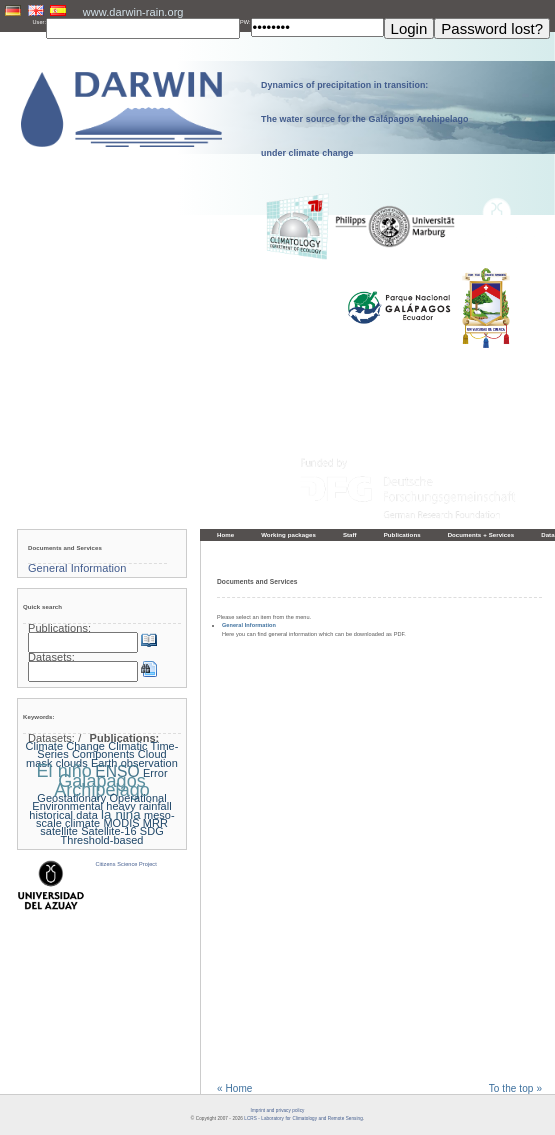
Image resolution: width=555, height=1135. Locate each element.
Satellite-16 (108, 831)
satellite (59, 831)
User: (40, 22)
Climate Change (65, 746)
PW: (245, 22)
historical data (63, 815)
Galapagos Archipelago (102, 785)
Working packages (288, 534)
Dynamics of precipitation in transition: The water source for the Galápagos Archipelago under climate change (365, 119)
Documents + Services (481, 534)
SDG (152, 831)
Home (225, 534)
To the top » (515, 1089)
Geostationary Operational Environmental (99, 802)
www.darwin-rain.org (133, 12)
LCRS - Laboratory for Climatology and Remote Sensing (303, 1118)
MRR (155, 823)
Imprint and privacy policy (278, 1110)
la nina (121, 814)
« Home (234, 1089)
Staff (350, 534)
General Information (249, 625)
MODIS (121, 823)
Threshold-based (101, 840)
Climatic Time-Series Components (107, 750)
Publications (402, 534)
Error (155, 773)
